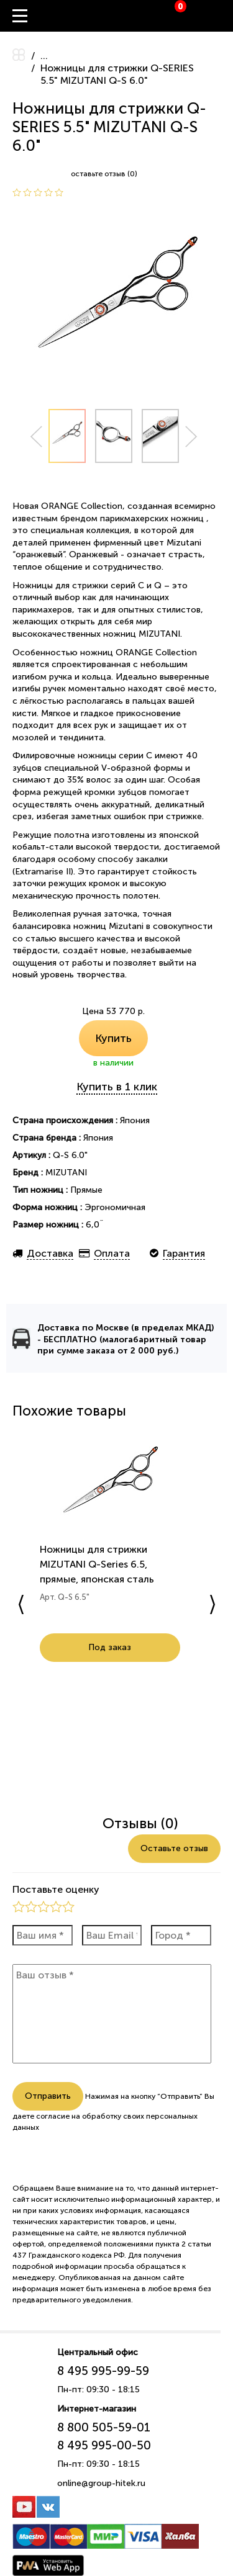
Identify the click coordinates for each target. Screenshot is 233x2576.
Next (191, 436)
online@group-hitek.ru (101, 2494)
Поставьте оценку (55, 1900)
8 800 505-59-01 (103, 2438)
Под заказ (94, 1662)
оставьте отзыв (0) (104, 173)
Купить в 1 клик (116, 1086)
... (44, 55)
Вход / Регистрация (223, 16)
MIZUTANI (66, 1172)
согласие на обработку (78, 2127)
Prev (36, 436)
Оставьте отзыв (174, 1859)
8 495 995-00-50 (104, 2456)
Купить (113, 1038)
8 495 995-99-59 (103, 2382)
